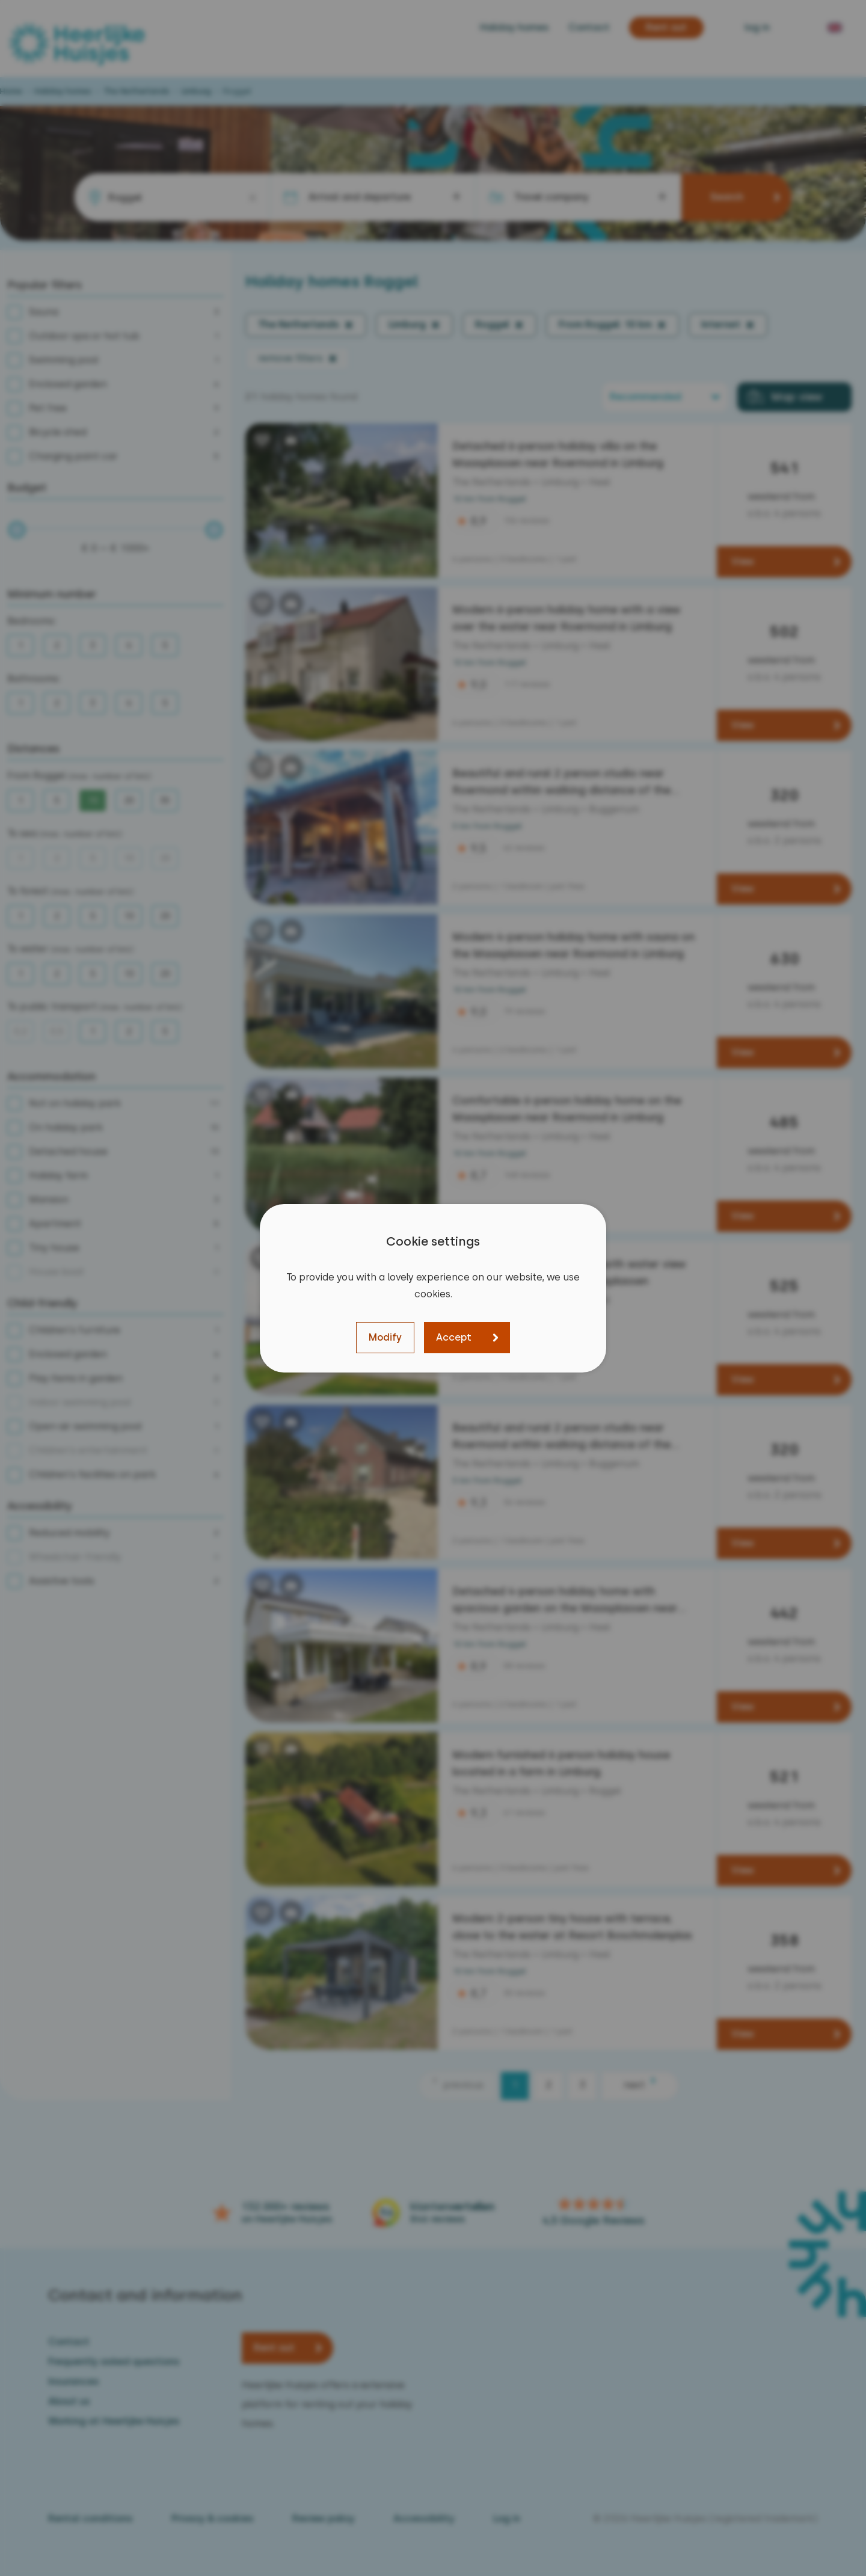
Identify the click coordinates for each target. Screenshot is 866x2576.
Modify (385, 1337)
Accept (453, 1337)
